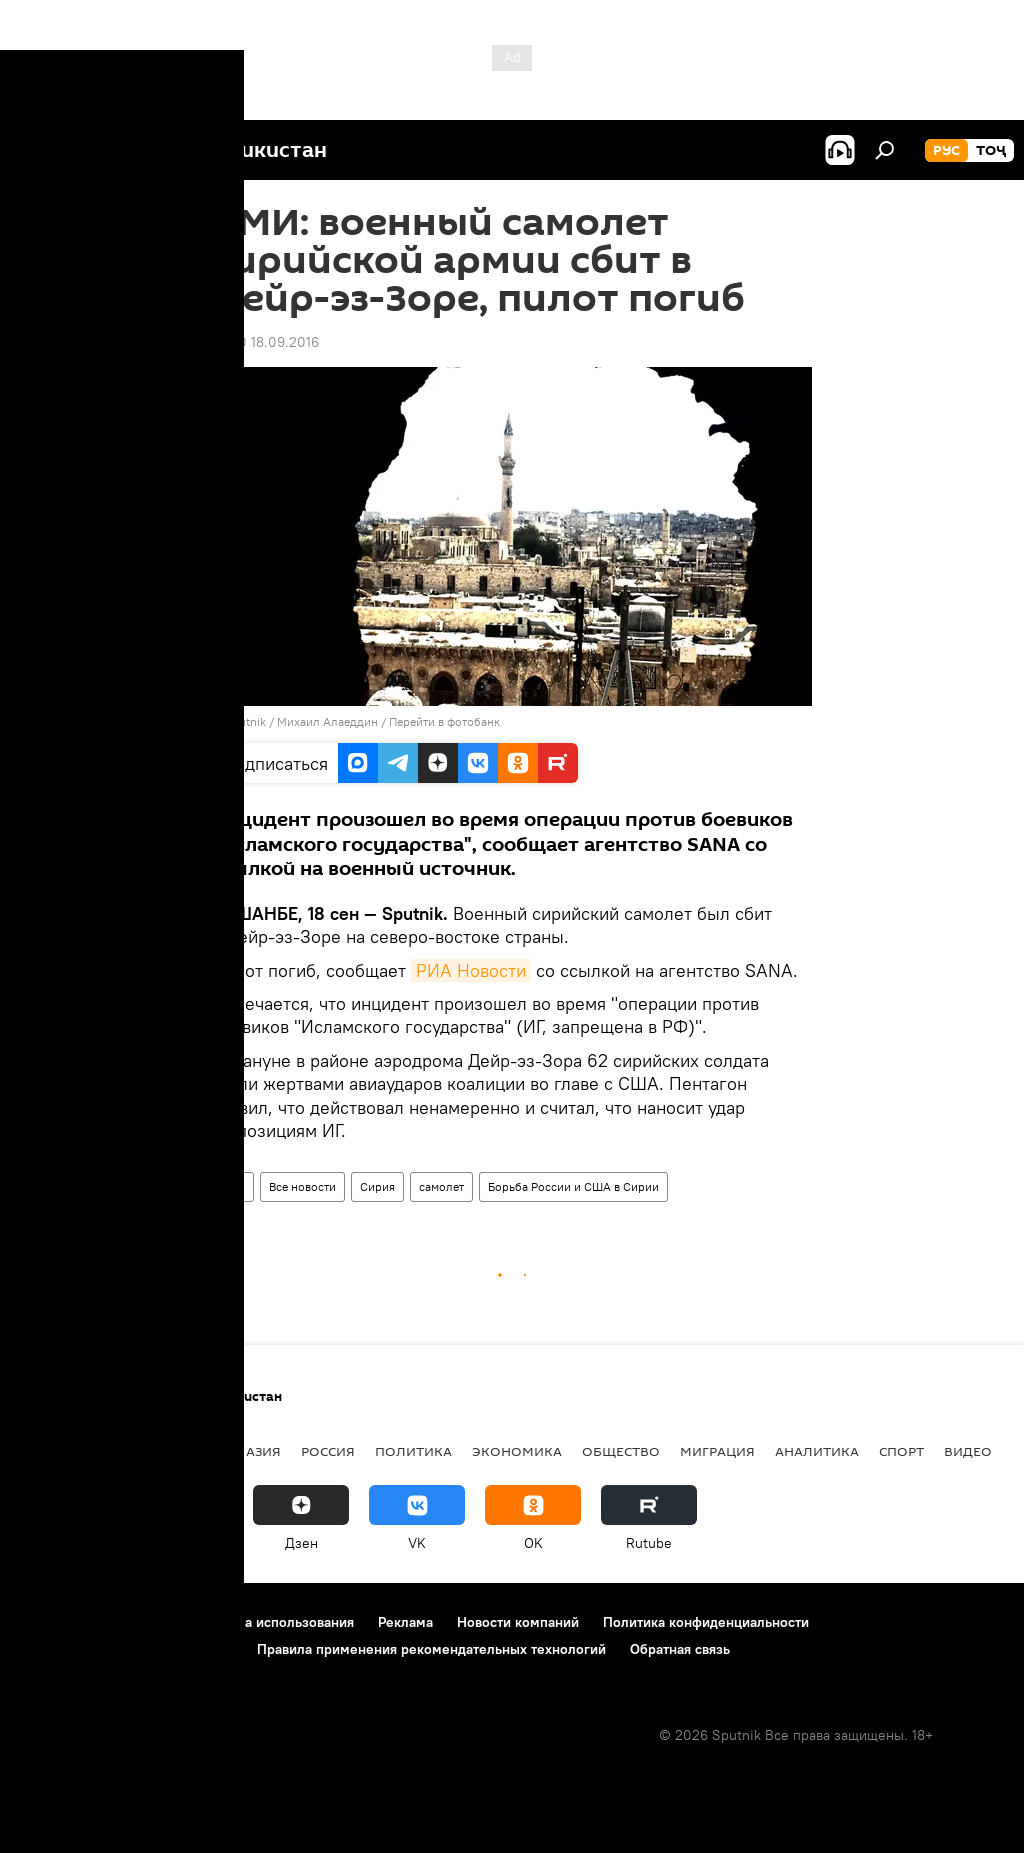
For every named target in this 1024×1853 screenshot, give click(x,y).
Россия (328, 1451)
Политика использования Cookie (127, 1649)
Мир (233, 1186)
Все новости (302, 1186)
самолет (441, 1186)
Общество (621, 1451)
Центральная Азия (212, 1451)
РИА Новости (471, 970)
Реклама (405, 1622)
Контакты (142, 1622)
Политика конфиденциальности (706, 1622)
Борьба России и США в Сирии (573, 1186)
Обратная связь (680, 1649)
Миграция (717, 1451)
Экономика (517, 1451)
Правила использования (275, 1622)
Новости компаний (518, 1622)
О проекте (54, 1622)
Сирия (377, 1186)
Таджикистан (72, 1451)
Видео (968, 1451)
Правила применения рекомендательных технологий (431, 1649)
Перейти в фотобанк (444, 721)
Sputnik (247, 721)
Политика (413, 1451)
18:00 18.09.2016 (265, 342)
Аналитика (817, 1451)
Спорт (901, 1451)
